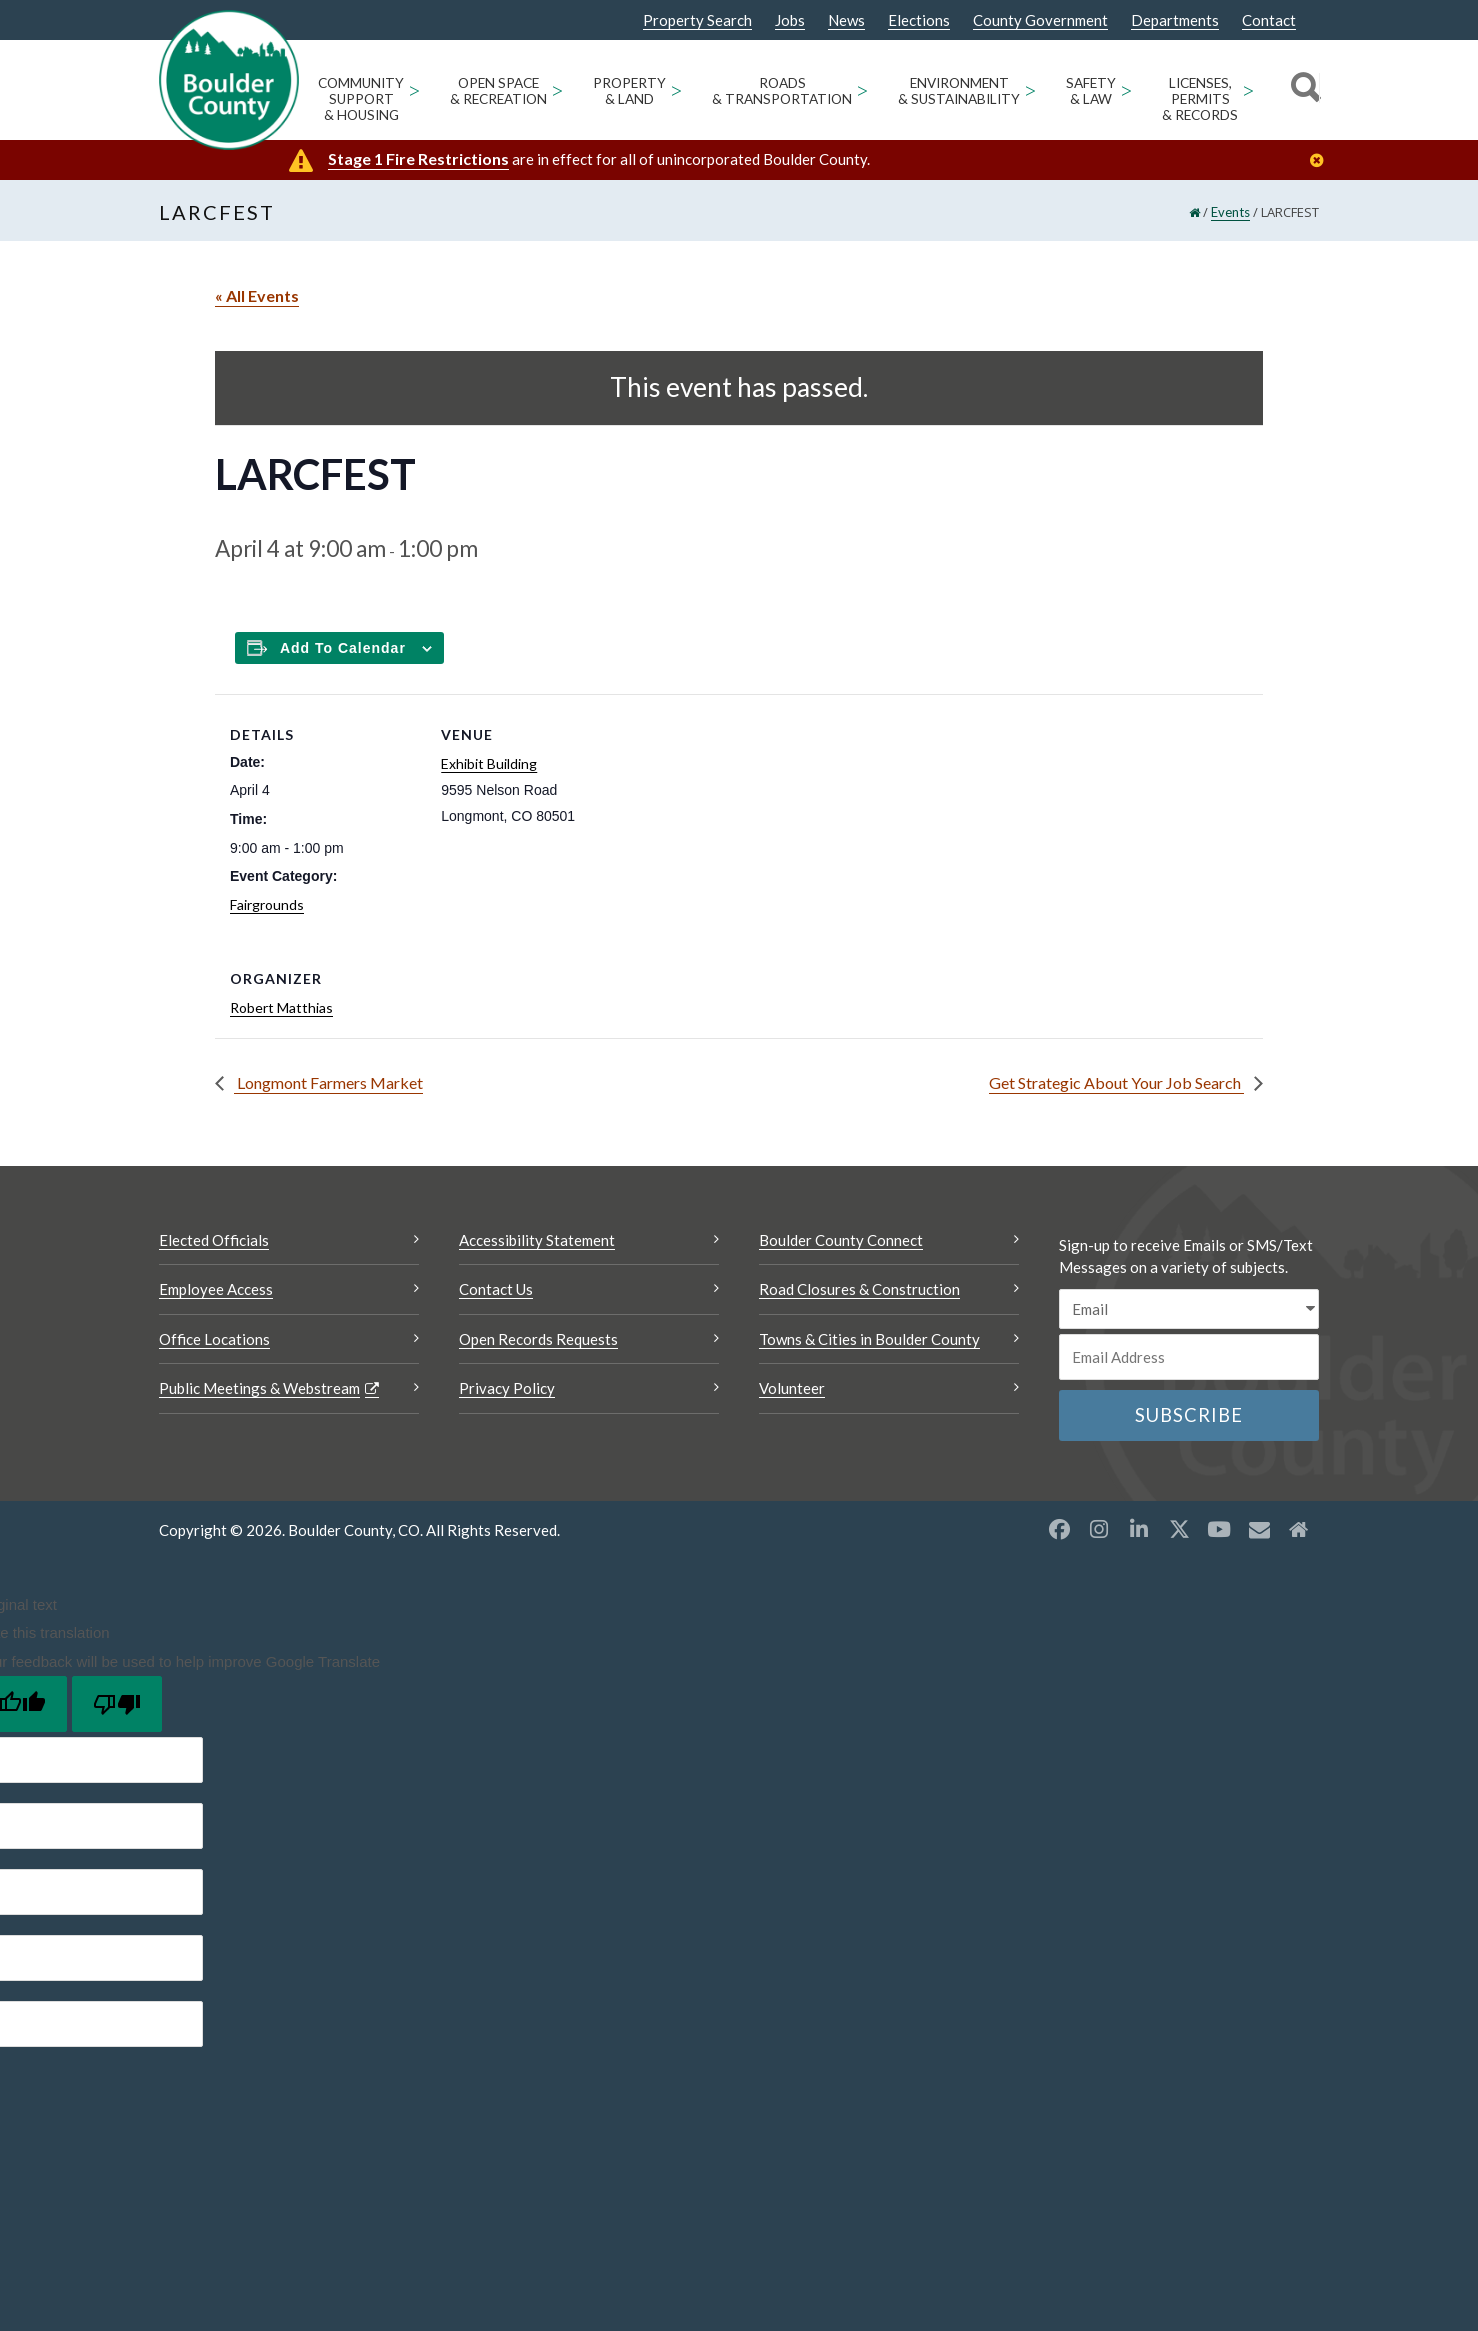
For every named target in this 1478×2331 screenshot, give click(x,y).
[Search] (1302, 90)
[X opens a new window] (1179, 1529)
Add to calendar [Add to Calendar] (343, 648)
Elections (919, 20)
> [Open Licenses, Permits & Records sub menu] (1248, 89)
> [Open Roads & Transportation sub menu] (862, 89)
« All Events (257, 295)
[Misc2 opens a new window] (1299, 1529)
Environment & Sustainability (959, 91)
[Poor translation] (117, 1704)
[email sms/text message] (1189, 1309)
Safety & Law (1091, 91)
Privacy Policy (507, 1388)
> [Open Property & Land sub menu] (676, 89)
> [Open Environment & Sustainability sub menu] (1030, 89)
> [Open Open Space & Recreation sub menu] (557, 89)
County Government (1040, 20)
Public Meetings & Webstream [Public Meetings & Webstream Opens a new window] (259, 1388)
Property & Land (629, 91)
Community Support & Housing (361, 99)
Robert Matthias (281, 1007)
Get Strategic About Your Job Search (1116, 1082)
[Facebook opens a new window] (1059, 1529)
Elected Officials (214, 1240)
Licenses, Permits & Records (1200, 99)
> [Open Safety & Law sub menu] (1126, 89)
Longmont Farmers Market (328, 1082)
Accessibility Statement (537, 1240)
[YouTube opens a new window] (1219, 1529)
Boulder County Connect (841, 1240)
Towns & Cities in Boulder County (869, 1339)
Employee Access (216, 1289)
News (846, 20)
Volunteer (792, 1388)
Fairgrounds (267, 904)
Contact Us (496, 1289)
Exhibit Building (489, 763)
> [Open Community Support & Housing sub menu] (414, 89)
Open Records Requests (538, 1339)
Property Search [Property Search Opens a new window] (697, 21)
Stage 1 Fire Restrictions (418, 158)
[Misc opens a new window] (1259, 1529)
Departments (1175, 20)
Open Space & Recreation (498, 91)
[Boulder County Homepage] (229, 80)
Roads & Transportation (782, 91)
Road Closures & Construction (859, 1289)
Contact (1269, 20)
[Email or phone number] (1189, 1357)
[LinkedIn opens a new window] (1139, 1529)
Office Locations (214, 1339)
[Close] (1322, 160)
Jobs (790, 20)
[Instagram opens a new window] (1099, 1529)
